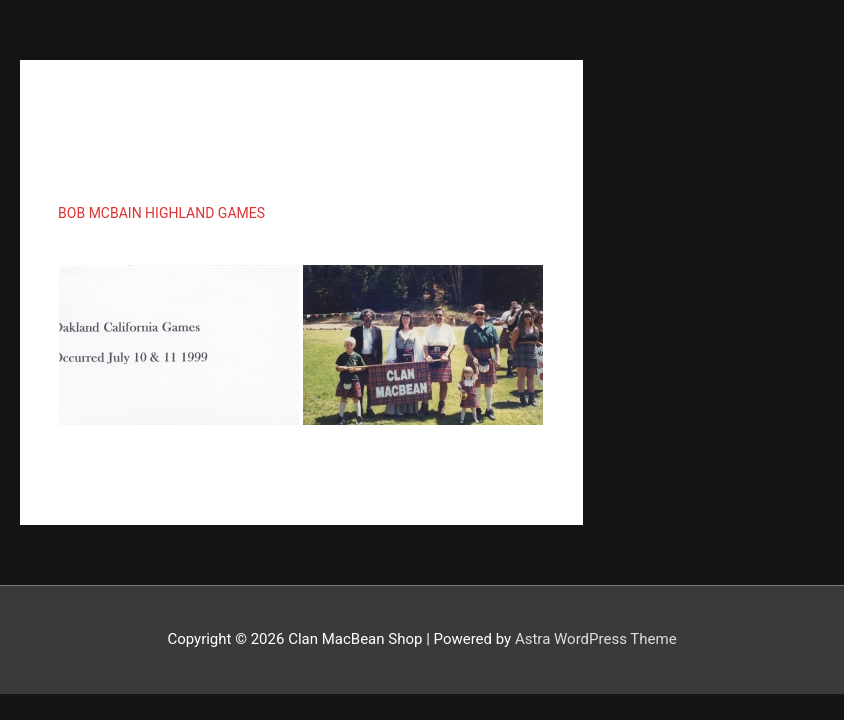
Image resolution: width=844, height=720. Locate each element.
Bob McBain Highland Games (161, 213)
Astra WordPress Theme (596, 639)
